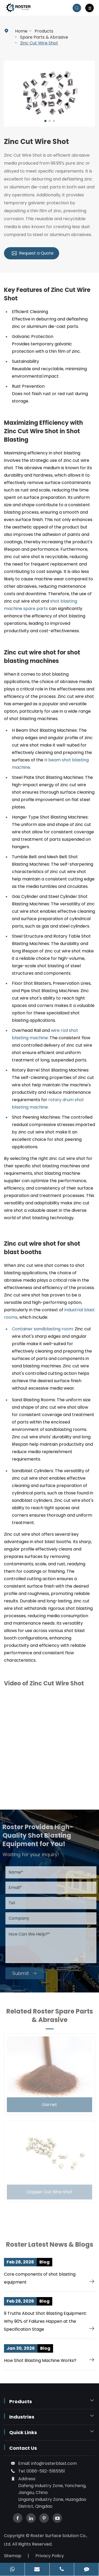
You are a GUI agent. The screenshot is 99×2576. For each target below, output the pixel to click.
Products (44, 31)
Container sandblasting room (42, 1329)
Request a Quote (32, 253)
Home (21, 31)
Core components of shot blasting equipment (40, 2278)
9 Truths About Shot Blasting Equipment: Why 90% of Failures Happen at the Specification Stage (45, 2321)
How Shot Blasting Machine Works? (40, 2360)
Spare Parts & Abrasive (44, 37)
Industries (21, 2417)
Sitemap (12, 2556)
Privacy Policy (49, 2556)
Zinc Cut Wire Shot (39, 43)
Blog (44, 2262)
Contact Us (23, 2448)
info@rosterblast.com (54, 2463)
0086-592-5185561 (45, 2471)
